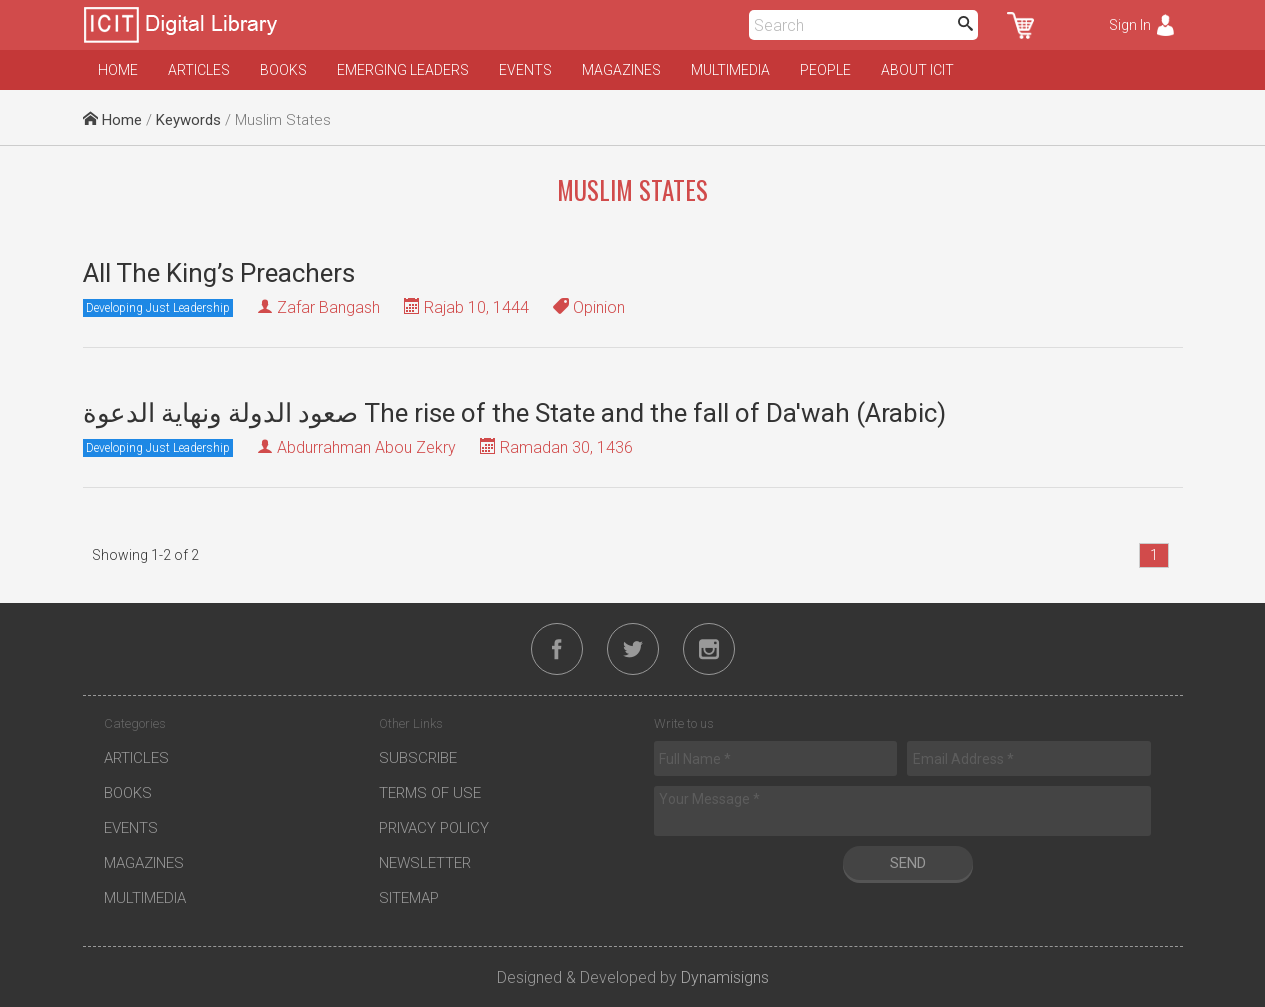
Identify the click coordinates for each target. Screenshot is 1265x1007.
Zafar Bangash (328, 307)
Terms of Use (430, 793)
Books (283, 70)
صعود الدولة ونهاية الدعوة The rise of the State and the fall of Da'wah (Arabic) (514, 413)
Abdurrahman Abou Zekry (366, 447)
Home (118, 70)
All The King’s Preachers (219, 273)
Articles (199, 70)
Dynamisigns (725, 977)
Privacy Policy (434, 828)
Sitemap (409, 898)
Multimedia (730, 70)
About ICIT (917, 70)
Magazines (621, 70)
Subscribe (418, 758)
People (825, 70)
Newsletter (425, 863)
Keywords (188, 120)
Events (525, 70)
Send (908, 863)
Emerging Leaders (403, 70)
